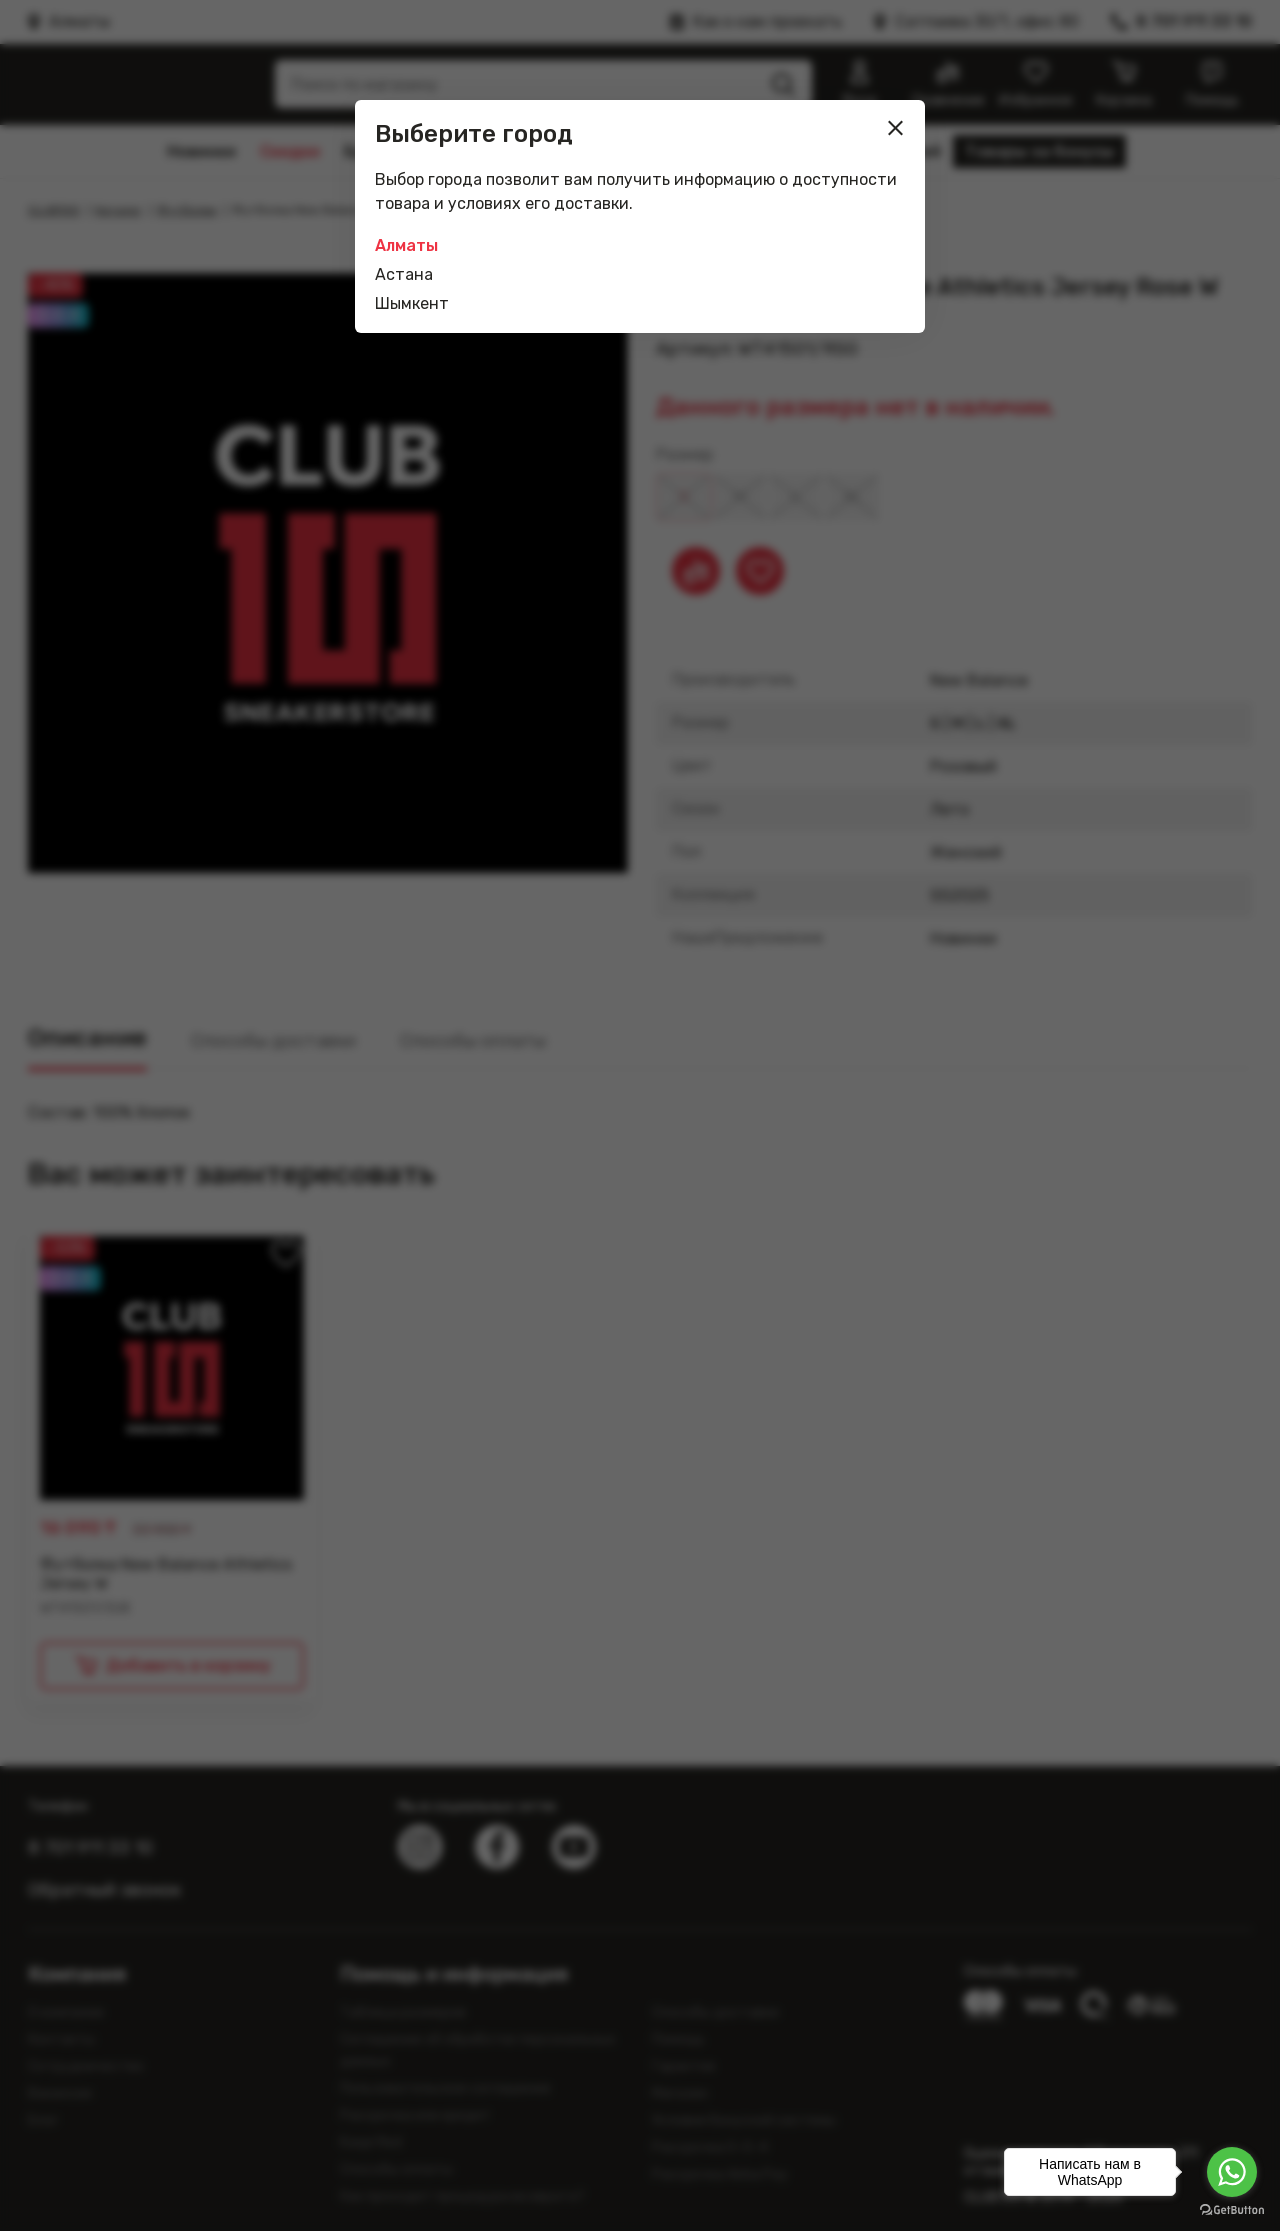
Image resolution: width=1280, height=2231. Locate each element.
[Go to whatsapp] (1232, 2172)
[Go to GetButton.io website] (1232, 2210)
